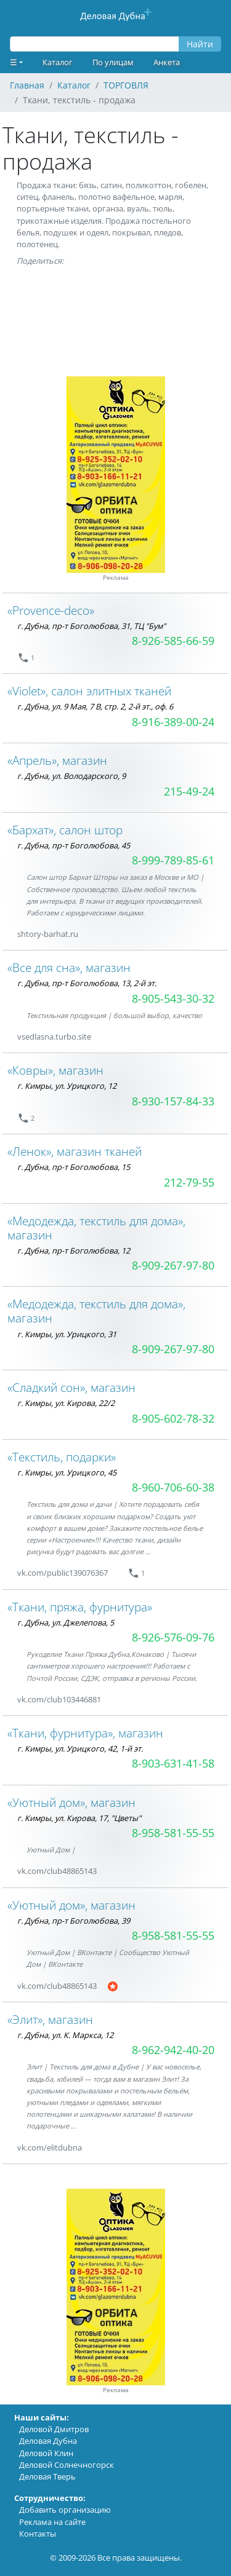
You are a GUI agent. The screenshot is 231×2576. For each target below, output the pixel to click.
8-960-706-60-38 (173, 1487)
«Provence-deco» (50, 610)
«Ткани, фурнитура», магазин (85, 1733)
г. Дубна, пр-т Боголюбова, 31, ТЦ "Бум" (91, 625)
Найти (200, 44)
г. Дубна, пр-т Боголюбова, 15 (73, 1166)
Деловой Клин (46, 2453)
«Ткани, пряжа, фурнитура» (79, 1606)
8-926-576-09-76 (173, 1637)
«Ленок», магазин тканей (74, 1151)
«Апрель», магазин (57, 760)
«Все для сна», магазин (69, 967)
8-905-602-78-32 (173, 1418)
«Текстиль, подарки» (61, 1456)
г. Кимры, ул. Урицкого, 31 (66, 1334)
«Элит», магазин (50, 2019)
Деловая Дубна (48, 2440)
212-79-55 (189, 1182)
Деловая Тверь (47, 2476)
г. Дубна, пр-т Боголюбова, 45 (73, 845)
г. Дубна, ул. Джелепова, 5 (65, 1622)
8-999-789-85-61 (173, 860)
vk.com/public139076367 (62, 1572)
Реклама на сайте (52, 2521)
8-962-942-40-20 (173, 2049)
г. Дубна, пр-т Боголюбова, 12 (73, 1250)
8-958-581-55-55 (173, 1832)
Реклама (116, 578)
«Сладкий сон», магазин (71, 1387)
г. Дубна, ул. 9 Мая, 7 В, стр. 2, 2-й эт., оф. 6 (95, 706)
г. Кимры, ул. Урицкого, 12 (66, 1085)
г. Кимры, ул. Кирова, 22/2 (66, 1403)
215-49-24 (189, 791)
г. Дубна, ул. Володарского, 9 (71, 775)
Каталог (58, 62)
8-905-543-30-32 (173, 998)
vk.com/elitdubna (49, 2147)
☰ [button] (13, 62)
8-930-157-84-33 (173, 1101)
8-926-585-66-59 (173, 640)
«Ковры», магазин (55, 1070)
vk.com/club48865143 (57, 1870)
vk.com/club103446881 (59, 1699)
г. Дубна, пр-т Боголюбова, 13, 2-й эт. (86, 983)
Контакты (37, 2533)
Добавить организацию (65, 2509)
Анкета (166, 62)
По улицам (113, 62)
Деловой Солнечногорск (66, 2464)
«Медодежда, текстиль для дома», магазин (96, 1227)
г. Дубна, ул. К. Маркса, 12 (65, 2035)
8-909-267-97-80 (173, 1265)
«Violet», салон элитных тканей (89, 690)
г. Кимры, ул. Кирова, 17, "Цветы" (79, 1817)
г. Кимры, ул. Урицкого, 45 (66, 1472)
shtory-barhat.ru (47, 933)
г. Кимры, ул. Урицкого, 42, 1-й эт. (80, 1748)
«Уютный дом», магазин (71, 1802)
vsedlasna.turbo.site (54, 1036)
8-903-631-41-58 (173, 1763)
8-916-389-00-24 (173, 721)
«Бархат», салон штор (65, 829)
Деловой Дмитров (54, 2429)
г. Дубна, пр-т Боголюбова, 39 (73, 1920)
